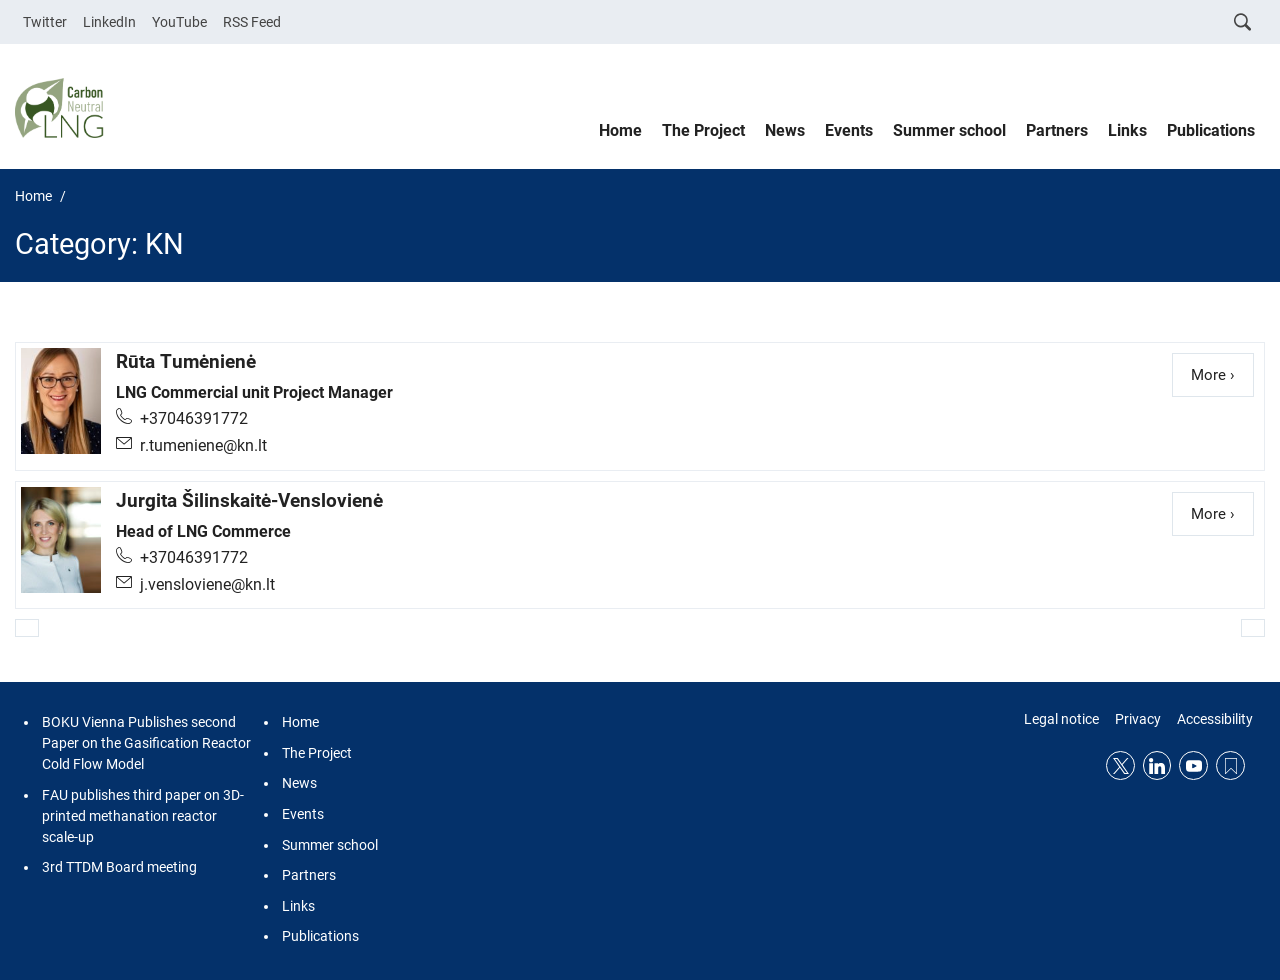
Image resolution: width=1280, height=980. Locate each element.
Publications (1211, 130)
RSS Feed (252, 22)
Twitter (45, 22)
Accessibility (1215, 719)
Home (620, 130)
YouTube (179, 22)
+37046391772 (194, 418)
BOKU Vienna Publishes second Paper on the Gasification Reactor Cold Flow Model (146, 743)
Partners (1057, 130)
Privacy (1138, 719)
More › (1222, 374)
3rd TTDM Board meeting (119, 867)
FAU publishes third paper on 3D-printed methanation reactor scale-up (143, 816)
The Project (703, 130)
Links (1127, 130)
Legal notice (1061, 719)
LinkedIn (109, 22)
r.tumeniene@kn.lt (203, 445)
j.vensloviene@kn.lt (207, 584)
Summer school (949, 130)
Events (849, 130)
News (785, 130)
